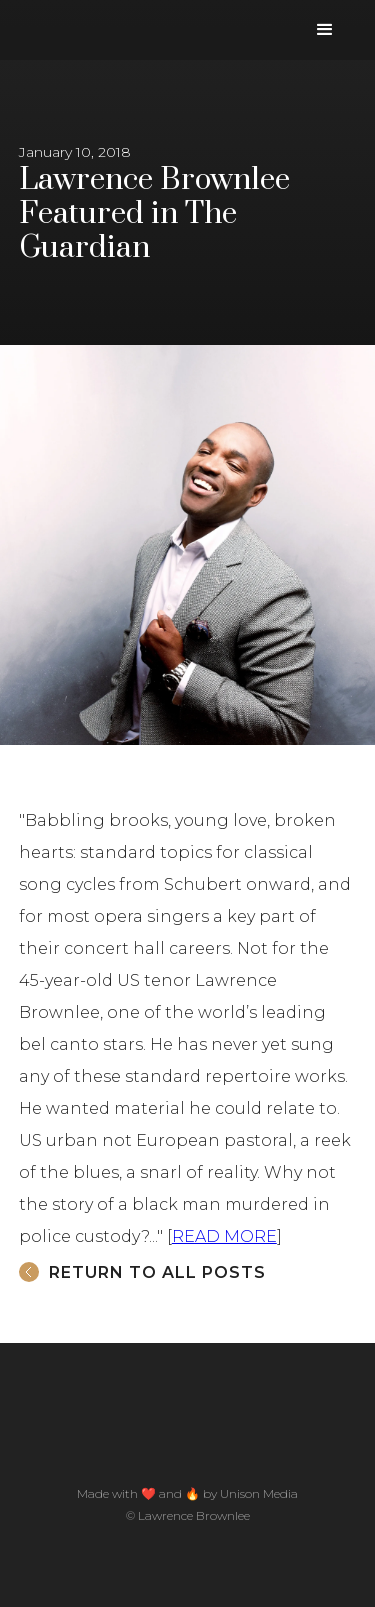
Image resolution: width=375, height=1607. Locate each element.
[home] (25, 10)
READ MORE (224, 1236)
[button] (325, 30)
